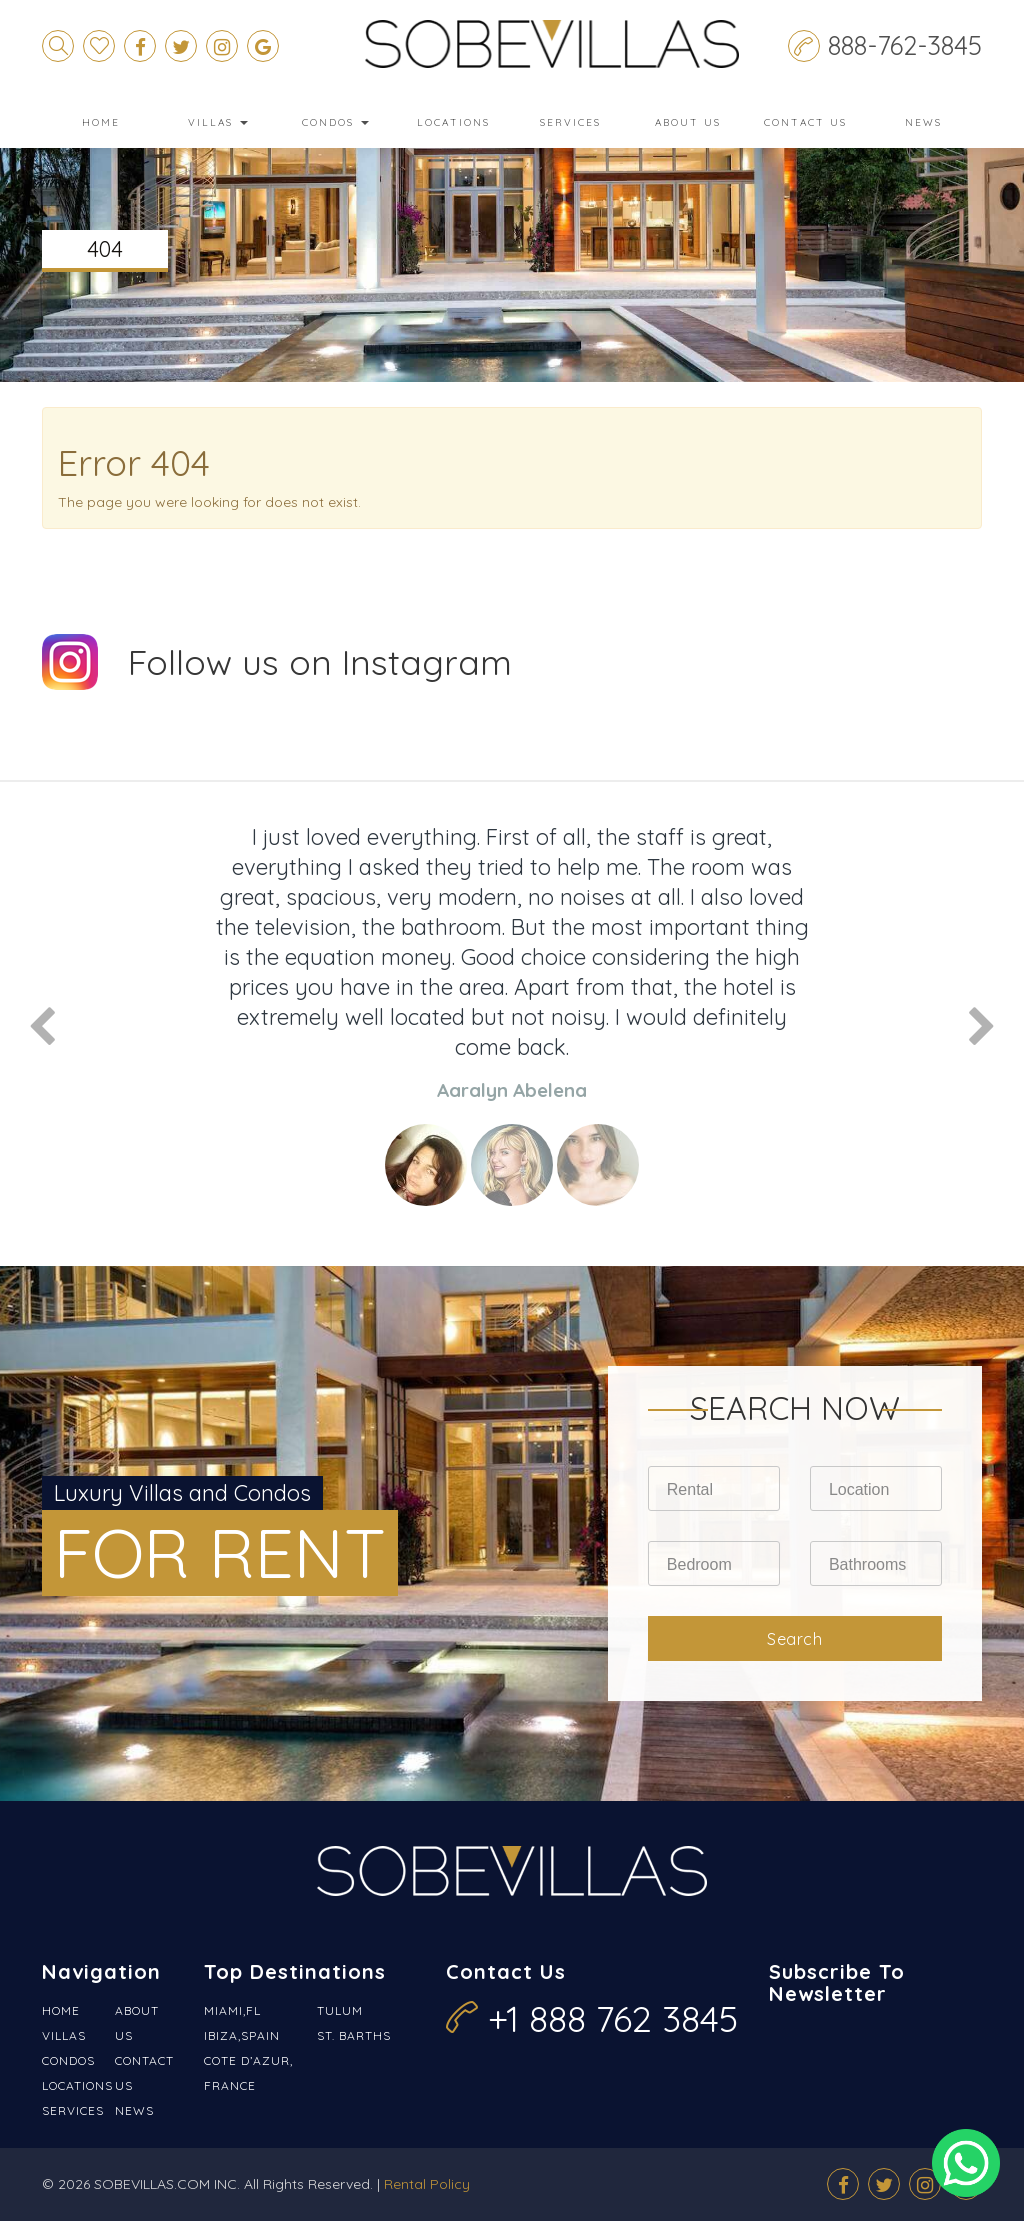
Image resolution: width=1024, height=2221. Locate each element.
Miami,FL (232, 2010)
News (923, 122)
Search (794, 1639)
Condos (335, 122)
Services (570, 122)
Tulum (340, 2010)
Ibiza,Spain (242, 2035)
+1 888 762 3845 (613, 2018)
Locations (453, 122)
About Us (688, 122)
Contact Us (805, 122)
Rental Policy (427, 2184)
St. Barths (354, 2035)
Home (101, 122)
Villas (218, 122)
